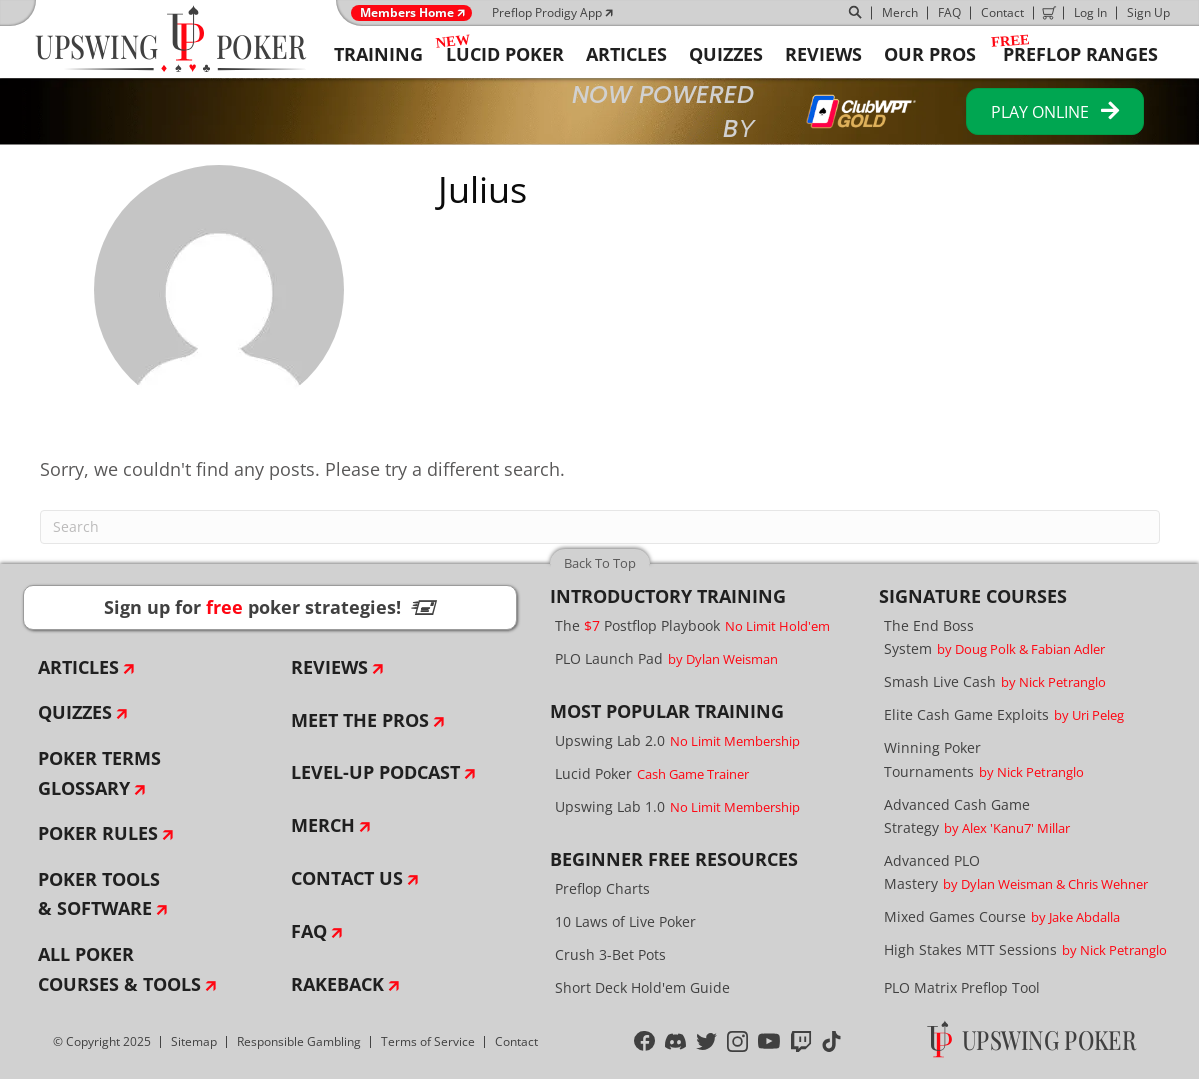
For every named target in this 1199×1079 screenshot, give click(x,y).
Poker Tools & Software (99, 894)
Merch (900, 12)
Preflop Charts (602, 888)
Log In (1090, 12)
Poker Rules (98, 833)
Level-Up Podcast (375, 772)
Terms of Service (428, 1041)
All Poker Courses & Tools (119, 969)
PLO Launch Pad (666, 658)
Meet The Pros (360, 720)
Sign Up (1148, 12)
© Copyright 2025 (102, 1041)
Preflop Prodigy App (547, 12)
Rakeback (337, 984)
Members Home (407, 13)
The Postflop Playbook (692, 625)
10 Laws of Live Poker (625, 921)
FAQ (949, 12)
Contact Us (347, 878)
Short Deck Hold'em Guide (642, 987)
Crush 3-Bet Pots (610, 954)
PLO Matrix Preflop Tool (962, 987)
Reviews (329, 667)
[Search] (600, 527)
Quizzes (75, 712)
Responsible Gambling (299, 1041)
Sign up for (270, 607)
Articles (78, 667)
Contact (1002, 12)
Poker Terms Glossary (99, 773)
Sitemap (194, 1041)
